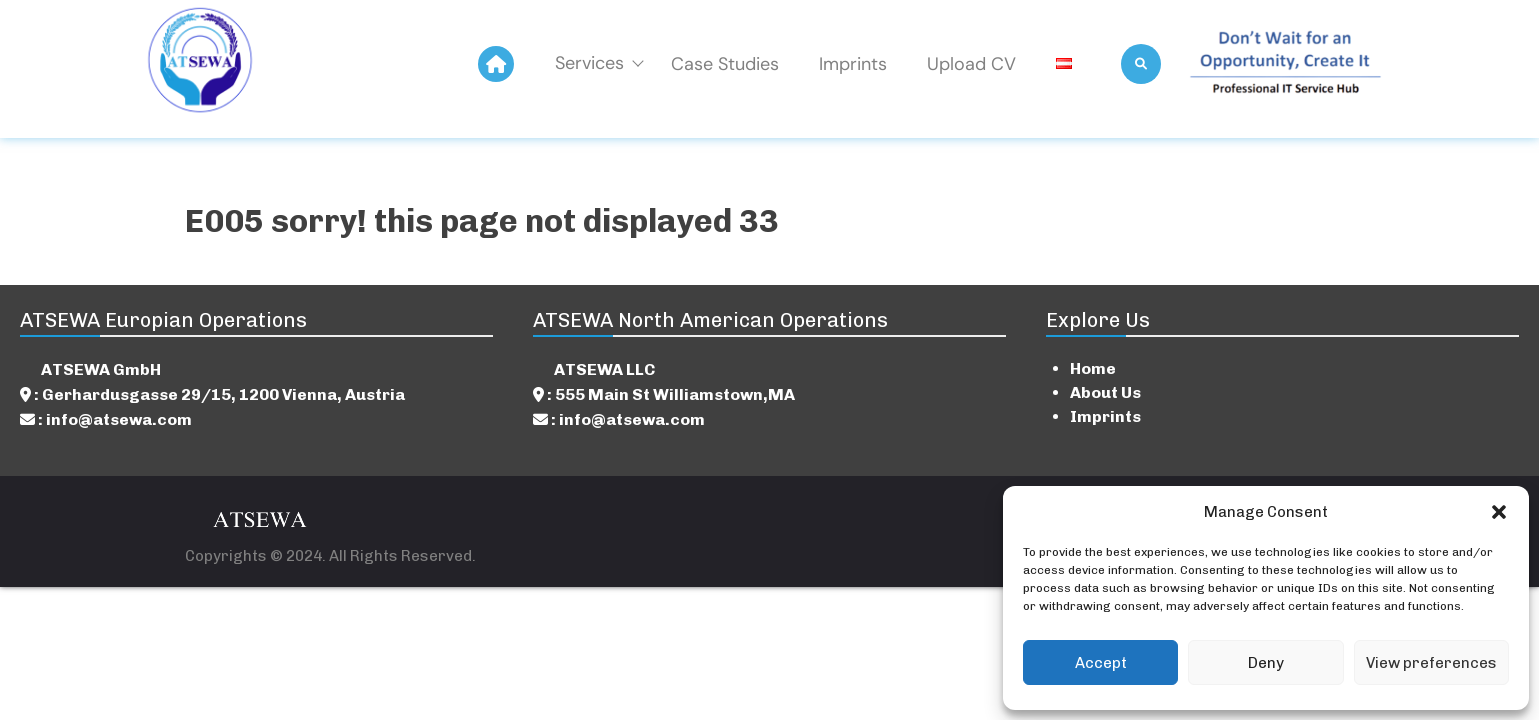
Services (598, 63)
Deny (1266, 663)
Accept (1101, 663)
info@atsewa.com (119, 419)
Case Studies (725, 64)
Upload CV (971, 64)
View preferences (1431, 663)
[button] (1499, 512)
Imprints (853, 64)
